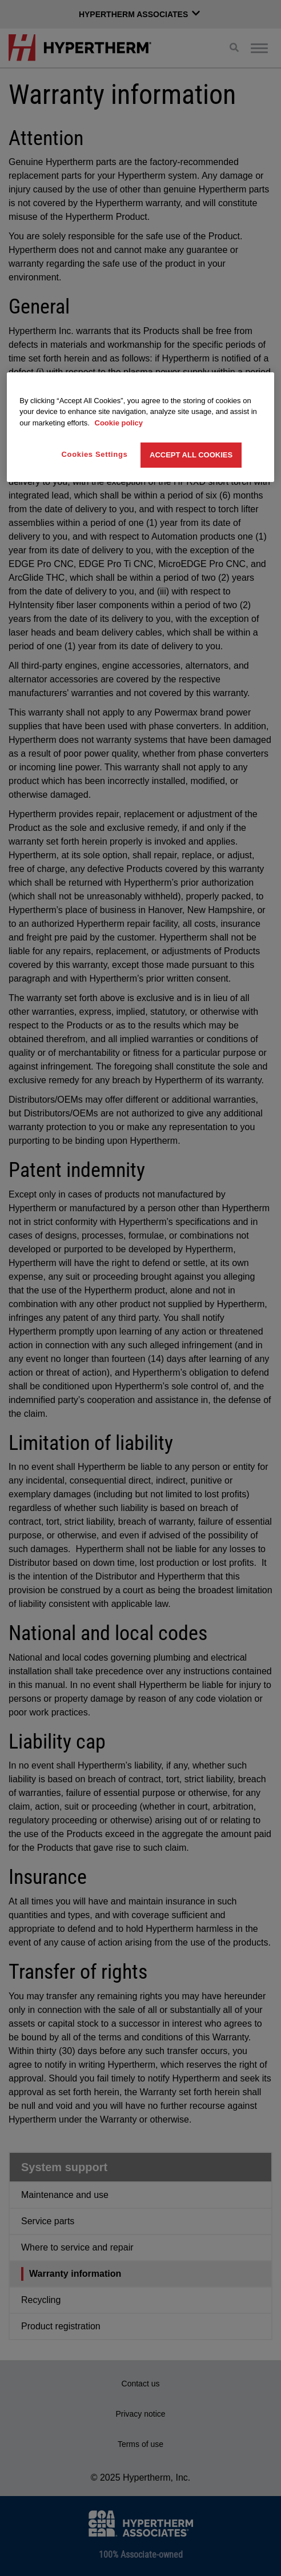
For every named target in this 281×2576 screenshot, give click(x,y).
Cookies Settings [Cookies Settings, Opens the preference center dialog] (95, 454)
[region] (140, 427)
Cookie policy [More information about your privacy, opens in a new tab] (119, 423)
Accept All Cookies (191, 455)
